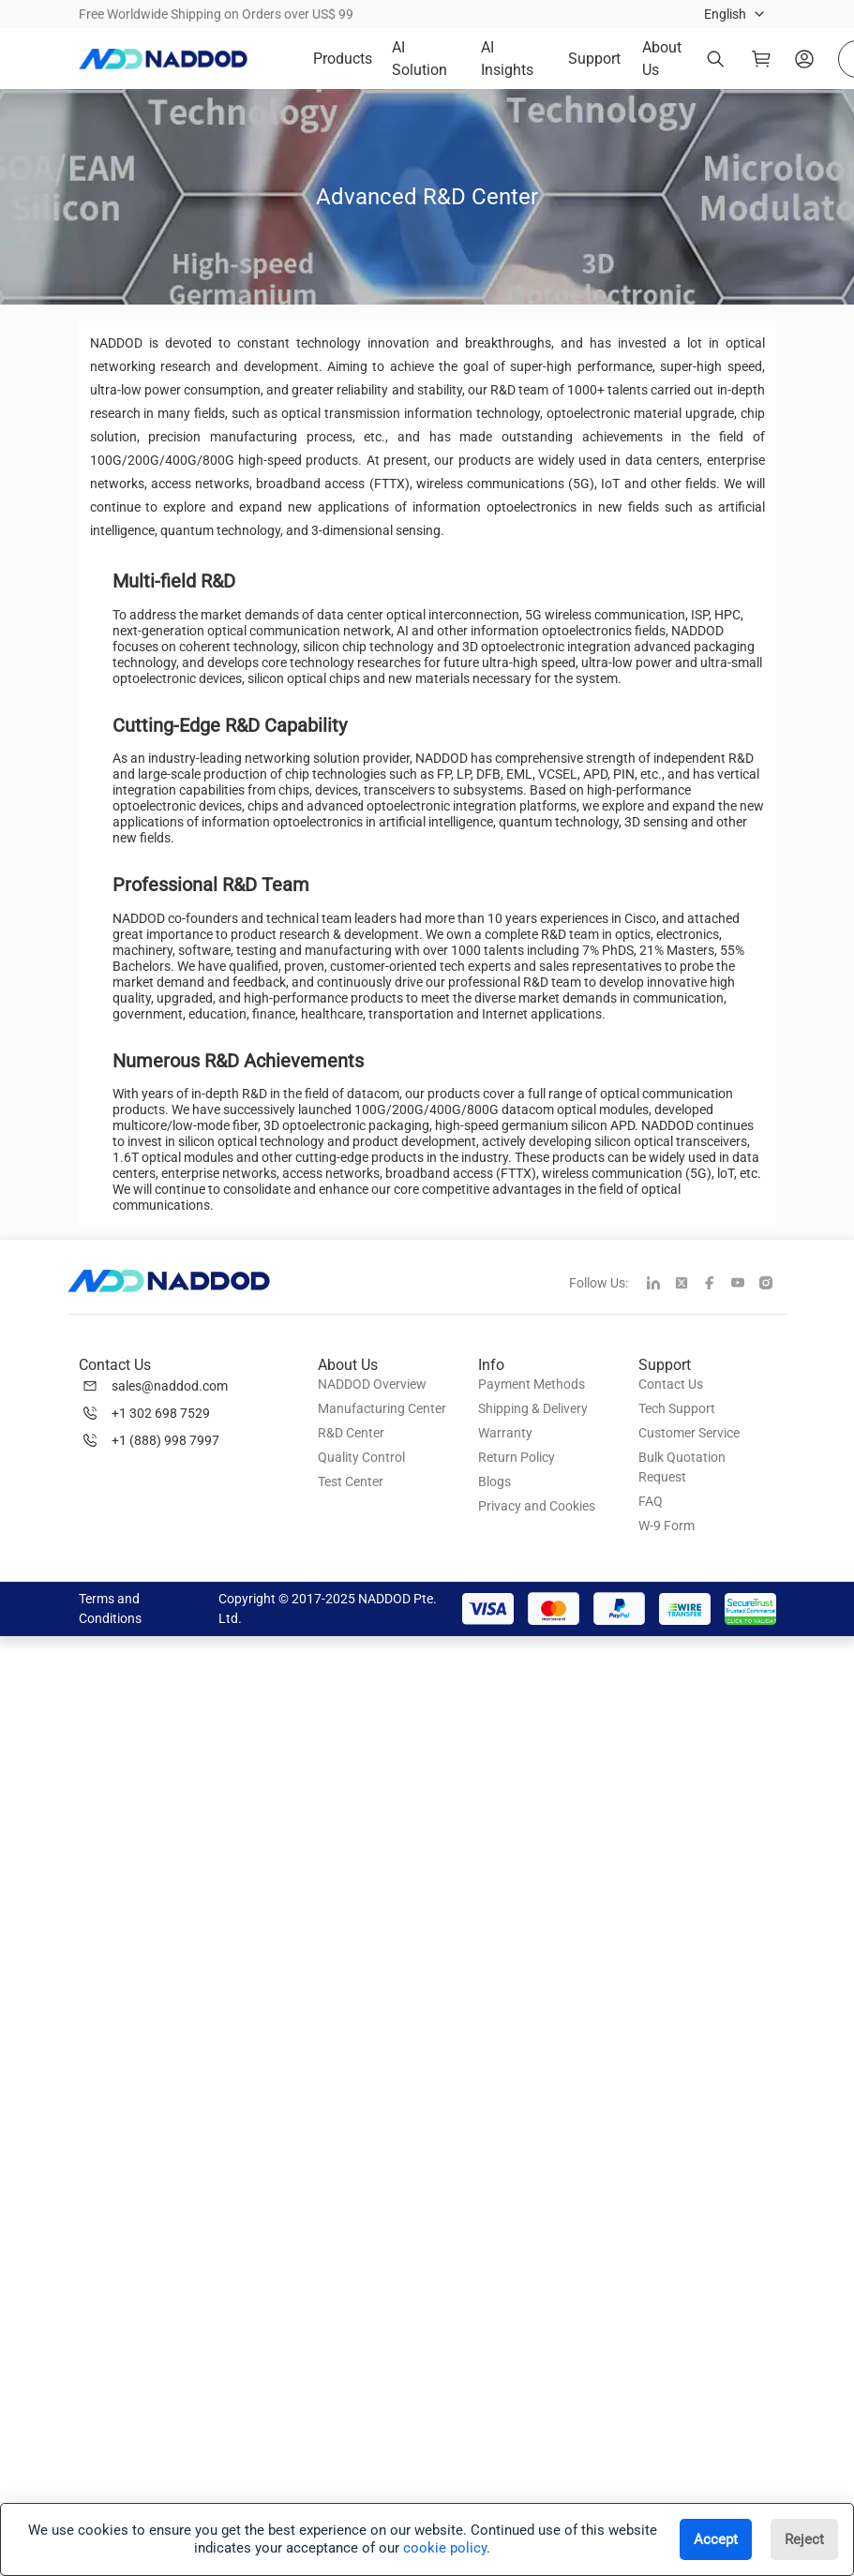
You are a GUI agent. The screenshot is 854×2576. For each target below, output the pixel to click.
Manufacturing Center (382, 1408)
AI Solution (419, 58)
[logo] (163, 59)
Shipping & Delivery (533, 1408)
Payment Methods (531, 1384)
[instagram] (773, 1284)
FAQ (650, 1501)
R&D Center (351, 1432)
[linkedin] (661, 1284)
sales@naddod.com (170, 1385)
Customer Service (689, 1432)
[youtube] (745, 1284)
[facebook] (717, 1284)
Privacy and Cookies (536, 1505)
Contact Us (670, 1384)
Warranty (505, 1432)
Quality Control (361, 1457)
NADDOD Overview (372, 1384)
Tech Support (676, 1408)
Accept (716, 2539)
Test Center (350, 1481)
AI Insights (507, 58)
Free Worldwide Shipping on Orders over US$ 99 (216, 14)
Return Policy (516, 1457)
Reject (804, 2539)
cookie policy (445, 2547)
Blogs (494, 1481)
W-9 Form (666, 1525)
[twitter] (689, 1284)
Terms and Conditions (110, 1608)
